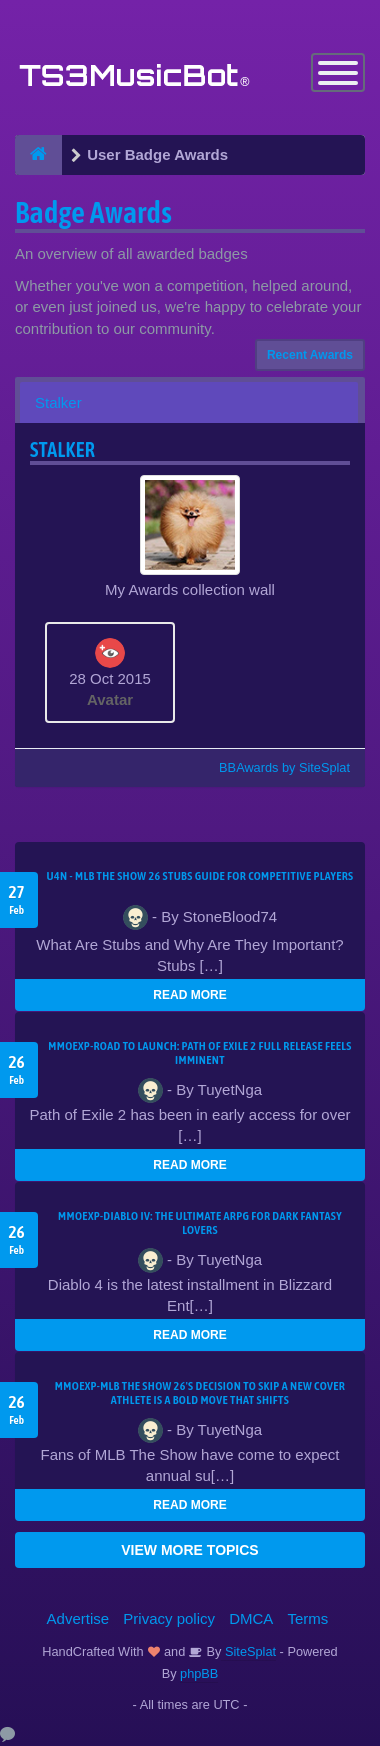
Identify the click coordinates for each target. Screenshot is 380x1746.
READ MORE (189, 995)
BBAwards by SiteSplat (275, 767)
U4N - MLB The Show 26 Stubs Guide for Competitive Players (199, 876)
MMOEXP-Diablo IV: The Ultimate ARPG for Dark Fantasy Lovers (200, 1223)
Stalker (58, 402)
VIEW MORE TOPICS (189, 1550)
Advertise (78, 1618)
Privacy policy (169, 1618)
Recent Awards (310, 355)
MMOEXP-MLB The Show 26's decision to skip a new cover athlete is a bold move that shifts (200, 1393)
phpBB (199, 1673)
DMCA (251, 1618)
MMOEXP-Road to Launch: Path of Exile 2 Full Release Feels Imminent (200, 1053)
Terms (308, 1618)
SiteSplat (248, 1651)
